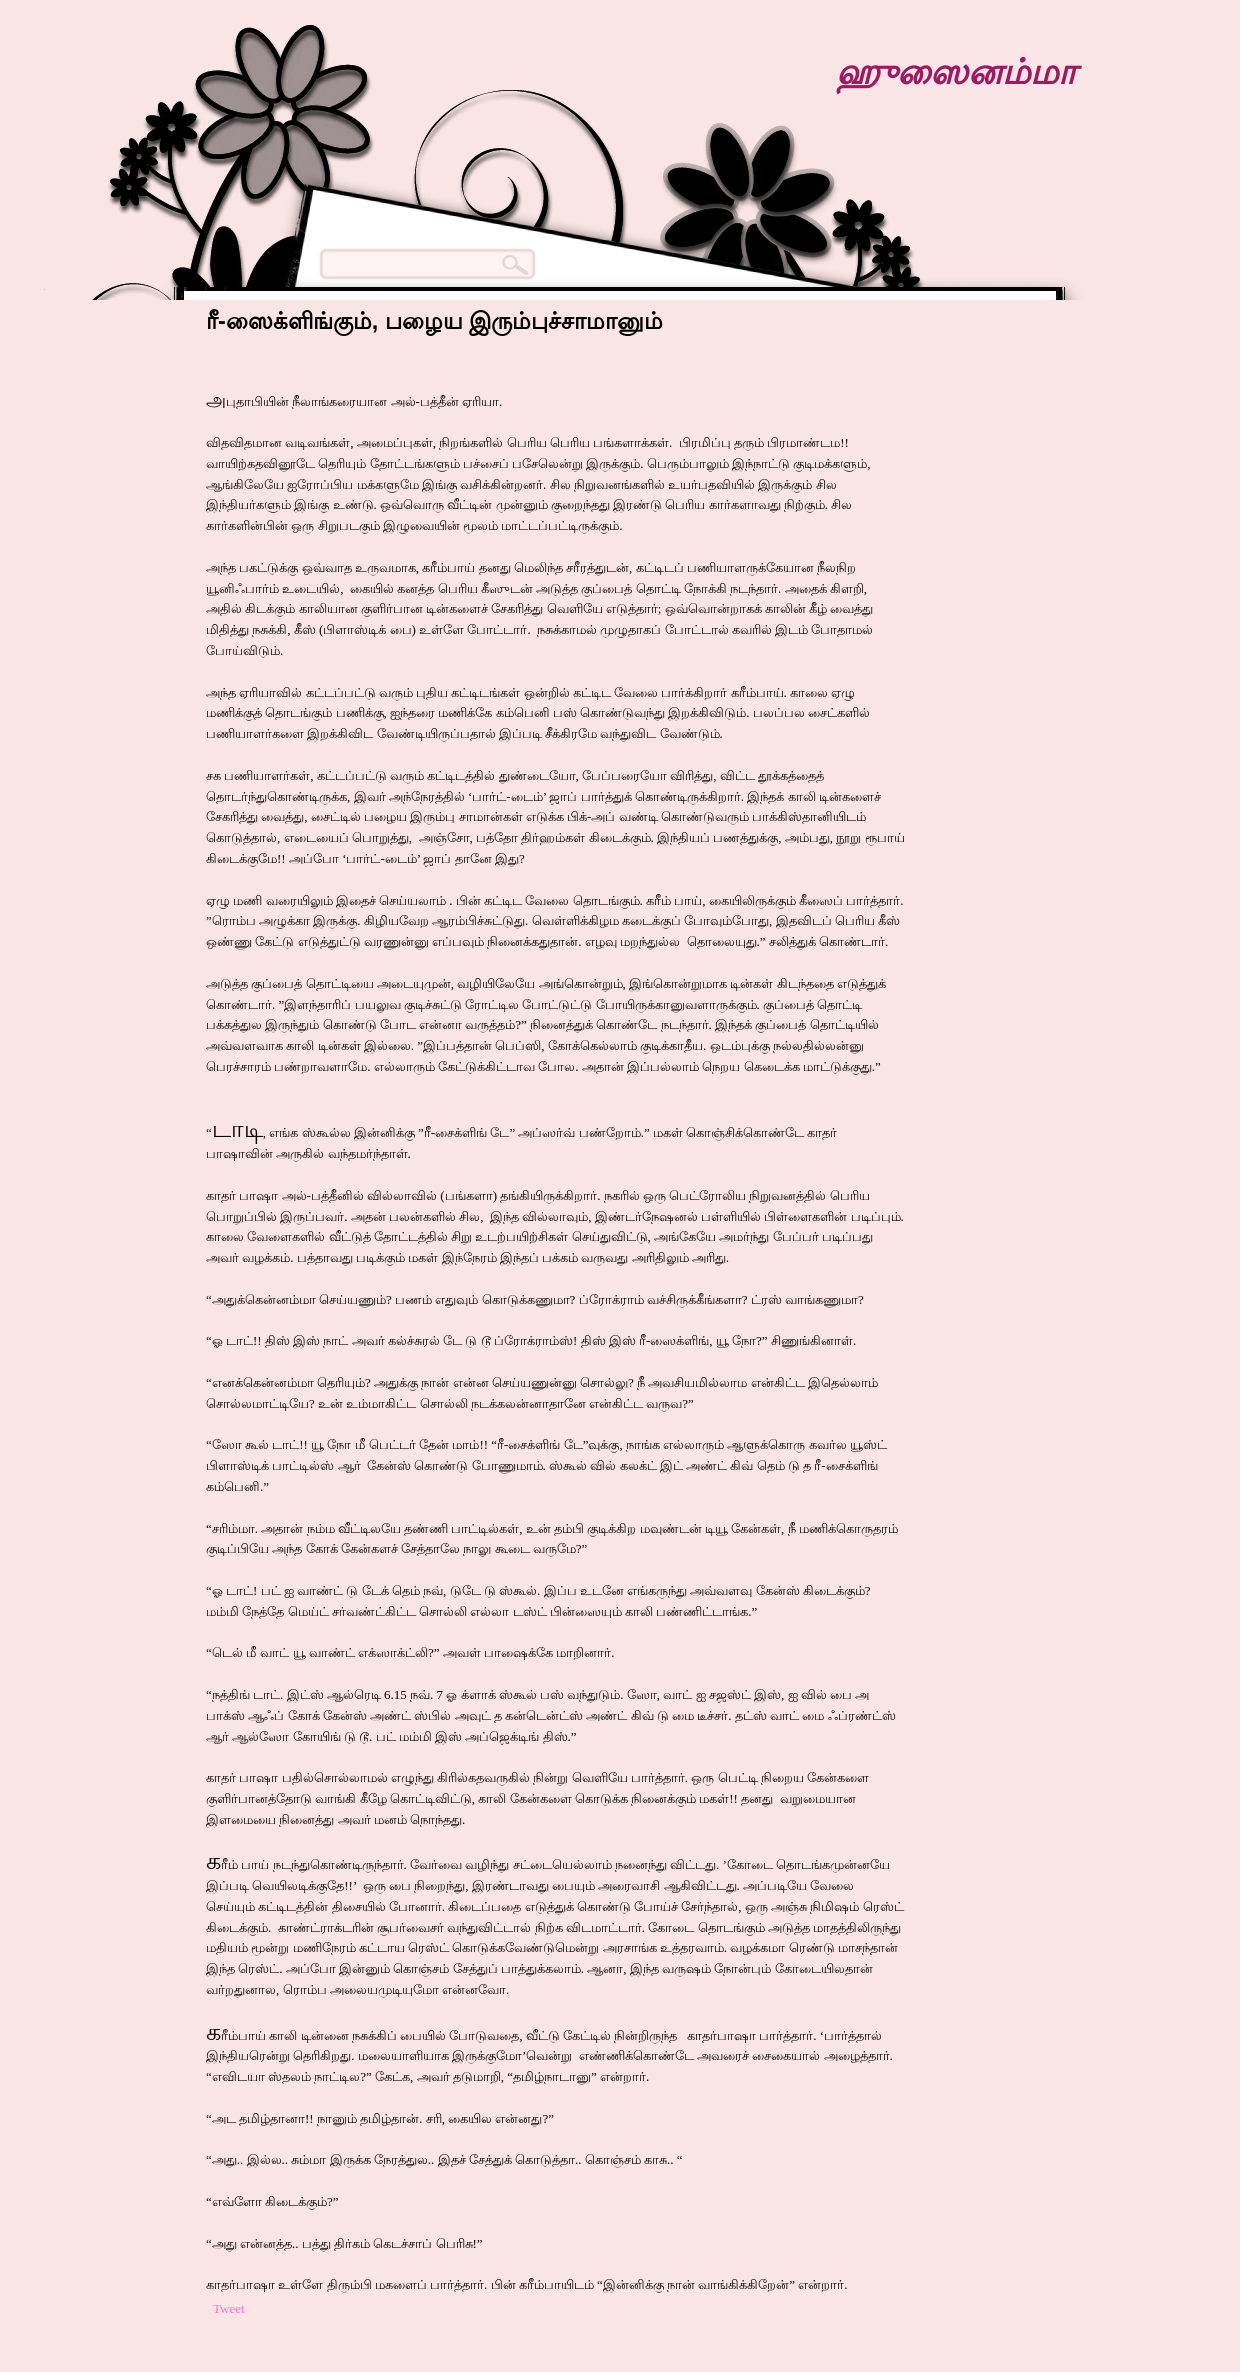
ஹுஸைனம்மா (956, 71)
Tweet (229, 2308)
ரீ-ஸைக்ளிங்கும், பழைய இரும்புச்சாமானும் (434, 321)
